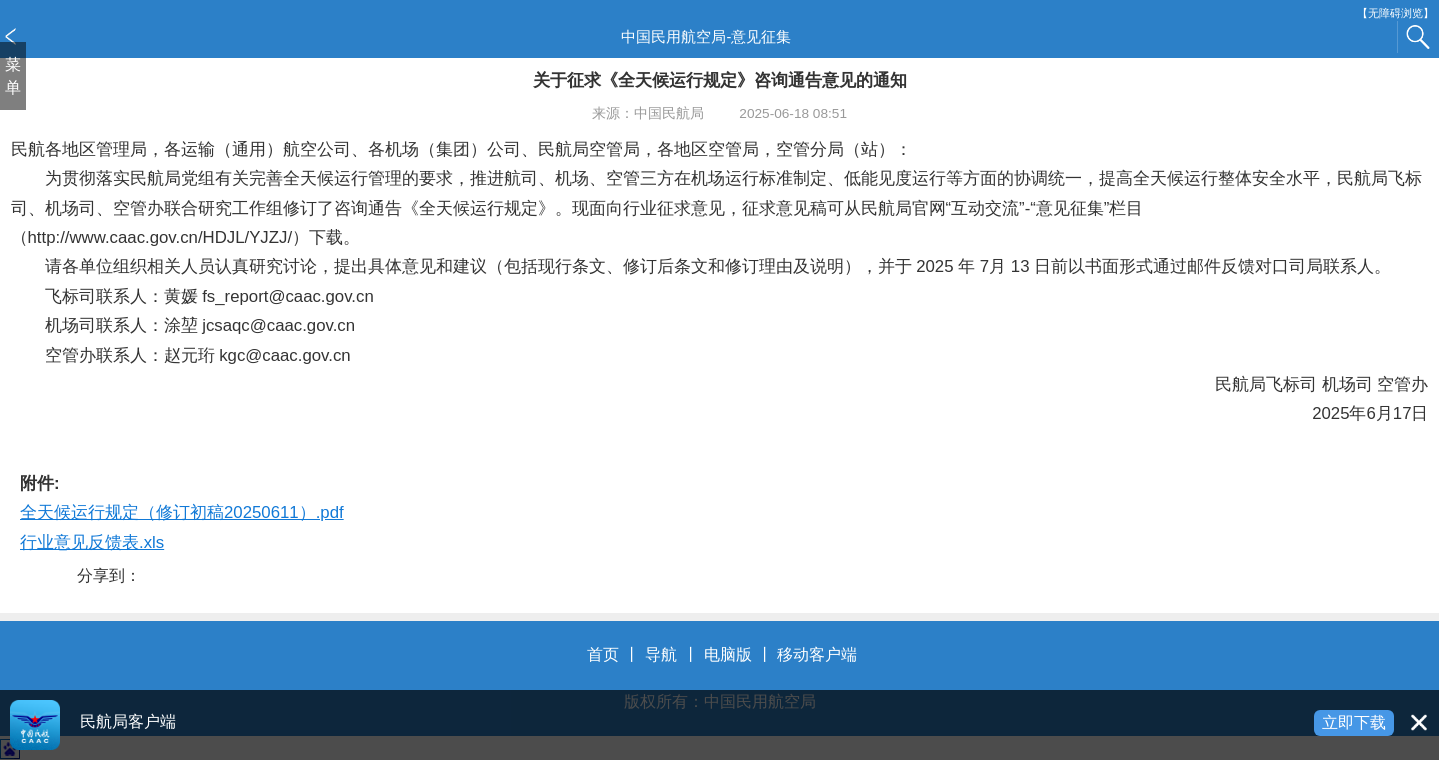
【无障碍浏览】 (1395, 13)
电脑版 (728, 654)
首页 (603, 654)
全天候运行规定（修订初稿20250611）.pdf (182, 512)
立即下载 (1354, 722)
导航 (661, 654)
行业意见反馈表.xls (92, 542)
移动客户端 (817, 654)
